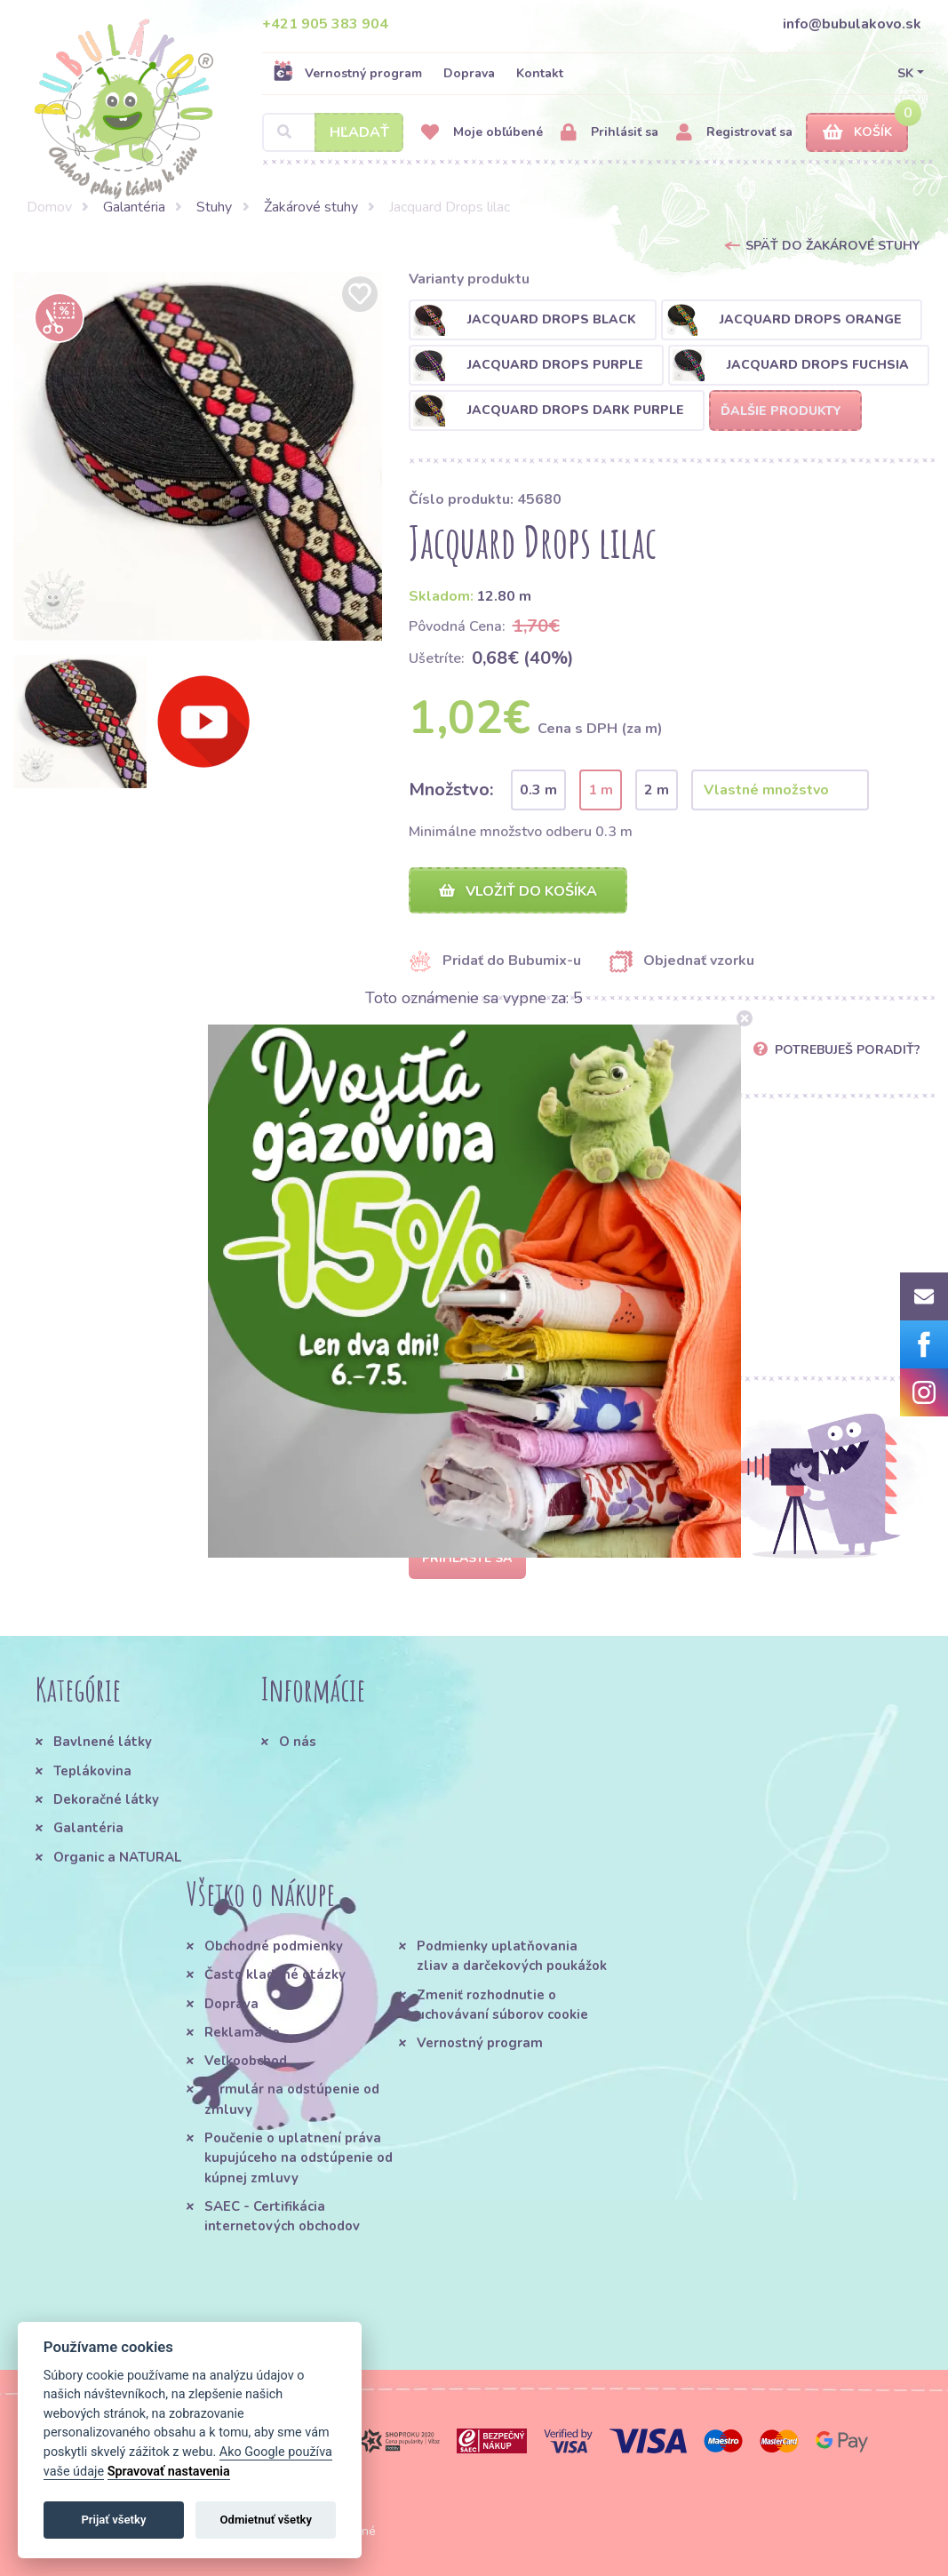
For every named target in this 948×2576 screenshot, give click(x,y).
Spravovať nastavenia (169, 2471)
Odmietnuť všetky (266, 2519)
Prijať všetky (113, 2519)
